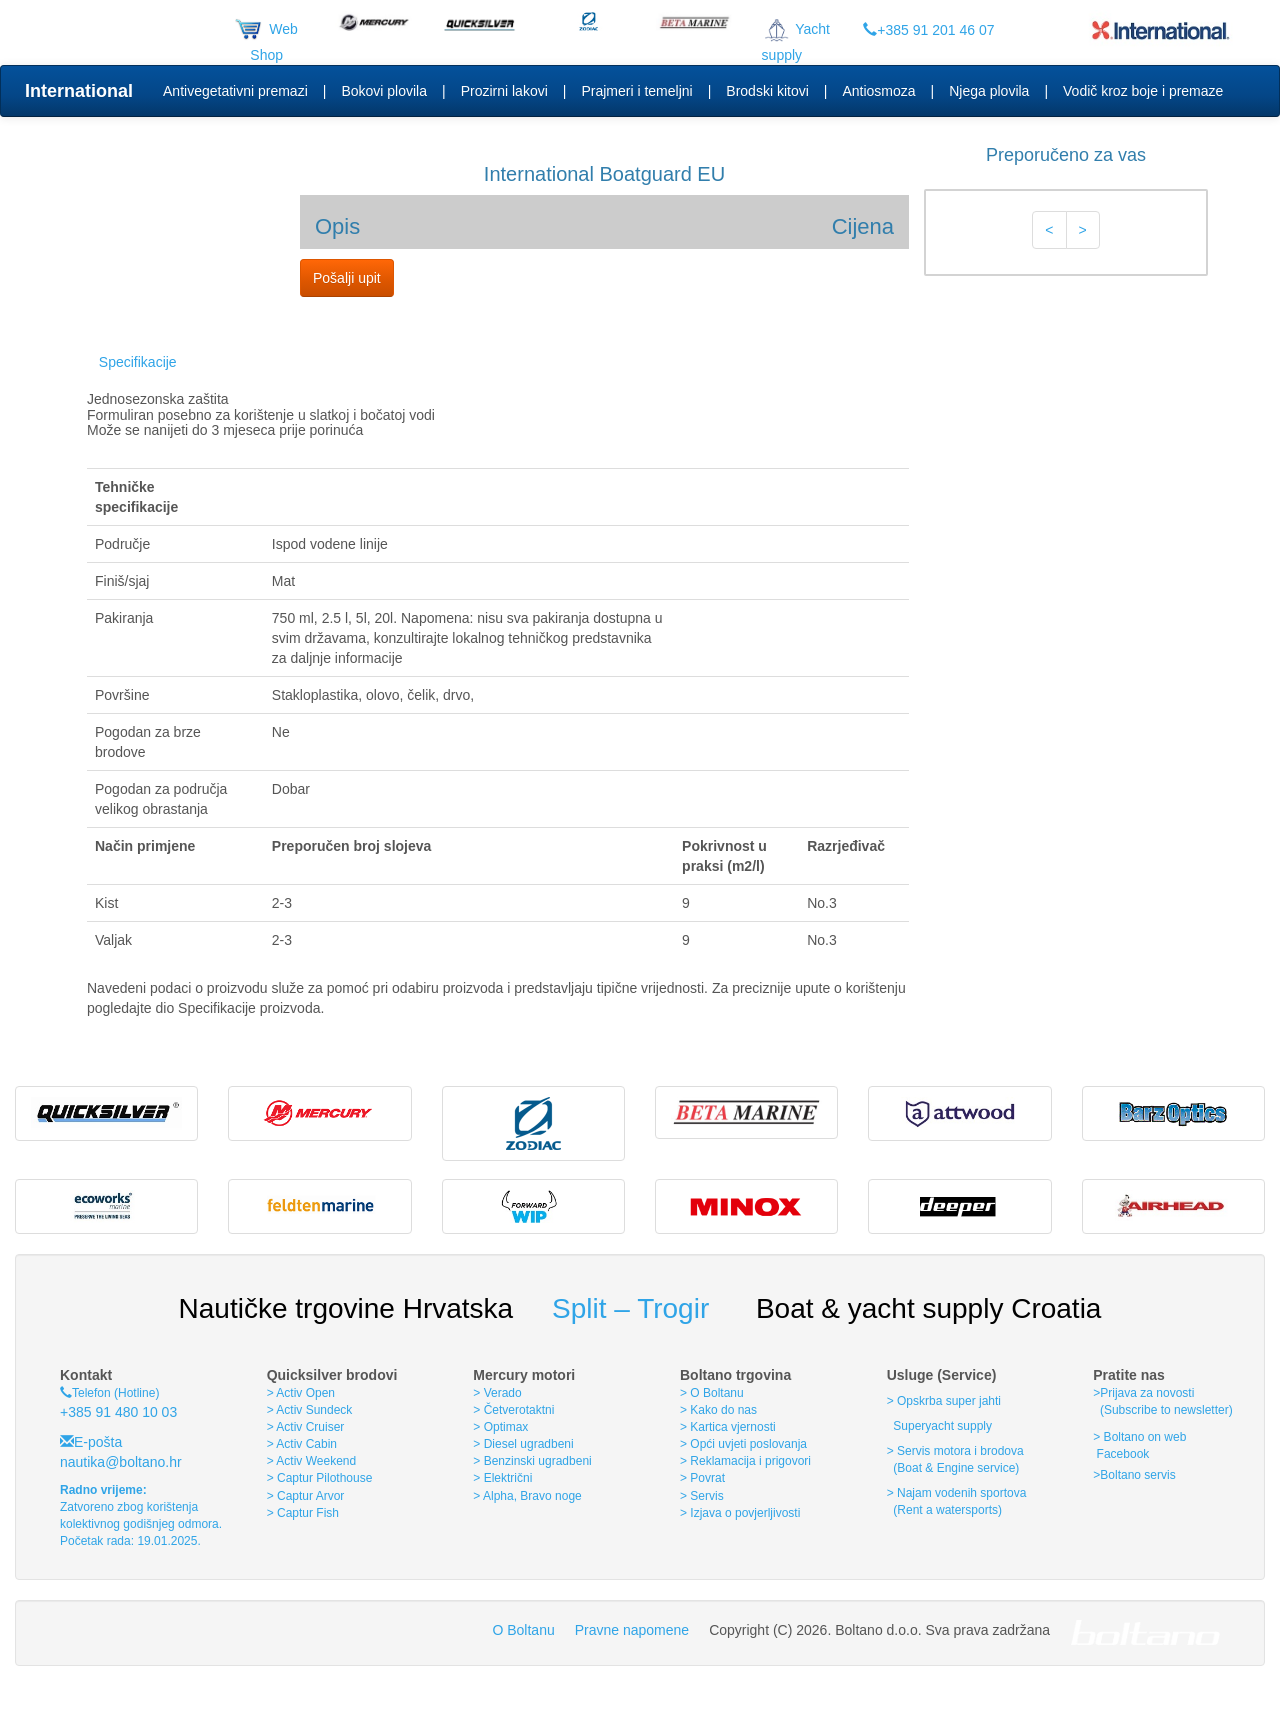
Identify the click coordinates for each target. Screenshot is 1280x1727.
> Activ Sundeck (310, 1410)
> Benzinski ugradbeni (532, 1461)
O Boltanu (523, 1630)
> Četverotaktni (513, 1410)
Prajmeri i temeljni (636, 91)
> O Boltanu (712, 1393)
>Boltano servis (1134, 1475)
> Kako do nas (718, 1410)
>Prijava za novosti (1143, 1393)
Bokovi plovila (384, 91)
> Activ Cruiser (306, 1427)
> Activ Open (301, 1393)
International (79, 91)
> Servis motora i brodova (955, 1451)
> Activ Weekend (312, 1461)
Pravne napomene (632, 1630)
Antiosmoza (878, 91)
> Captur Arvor (306, 1496)
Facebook (1121, 1454)
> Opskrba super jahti (944, 1401)
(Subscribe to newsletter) (1162, 1410)
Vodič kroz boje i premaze (1143, 91)
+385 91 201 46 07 (928, 30)
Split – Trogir (630, 1308)
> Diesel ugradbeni (523, 1444)
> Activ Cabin (302, 1444)
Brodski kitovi (767, 91)
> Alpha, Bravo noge (527, 1496)
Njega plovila (989, 91)
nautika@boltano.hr (121, 1462)
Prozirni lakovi (504, 91)
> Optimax (500, 1427)
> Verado (497, 1393)
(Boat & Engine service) (956, 1468)
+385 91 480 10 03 (118, 1412)
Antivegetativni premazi (235, 91)
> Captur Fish (303, 1513)
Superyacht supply (941, 1426)
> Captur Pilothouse (320, 1478)
